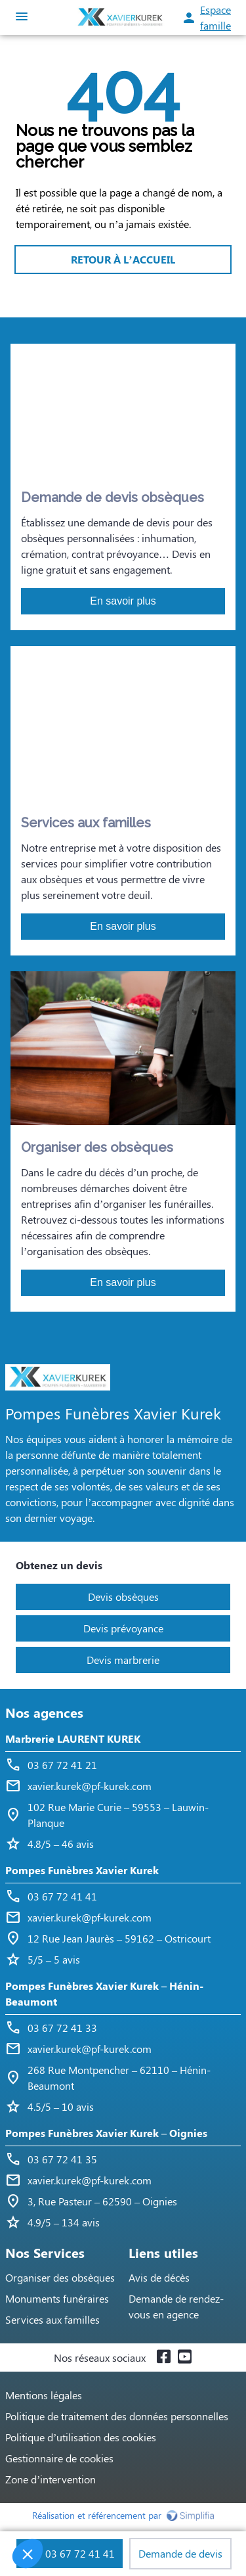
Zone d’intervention (50, 2479)
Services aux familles (52, 2319)
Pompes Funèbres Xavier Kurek (82, 1870)
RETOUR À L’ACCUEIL (122, 259)
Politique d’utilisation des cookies (80, 2437)
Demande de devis (180, 2553)
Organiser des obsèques (60, 2277)
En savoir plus (123, 601)
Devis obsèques (123, 1596)
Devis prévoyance (123, 1628)
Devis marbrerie (123, 1660)
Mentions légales (43, 2395)
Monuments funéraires (57, 2298)
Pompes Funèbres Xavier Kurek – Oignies (106, 2133)
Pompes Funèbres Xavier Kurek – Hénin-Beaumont (104, 1993)
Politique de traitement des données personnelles (116, 2416)
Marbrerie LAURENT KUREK (72, 1738)
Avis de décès (159, 2277)
